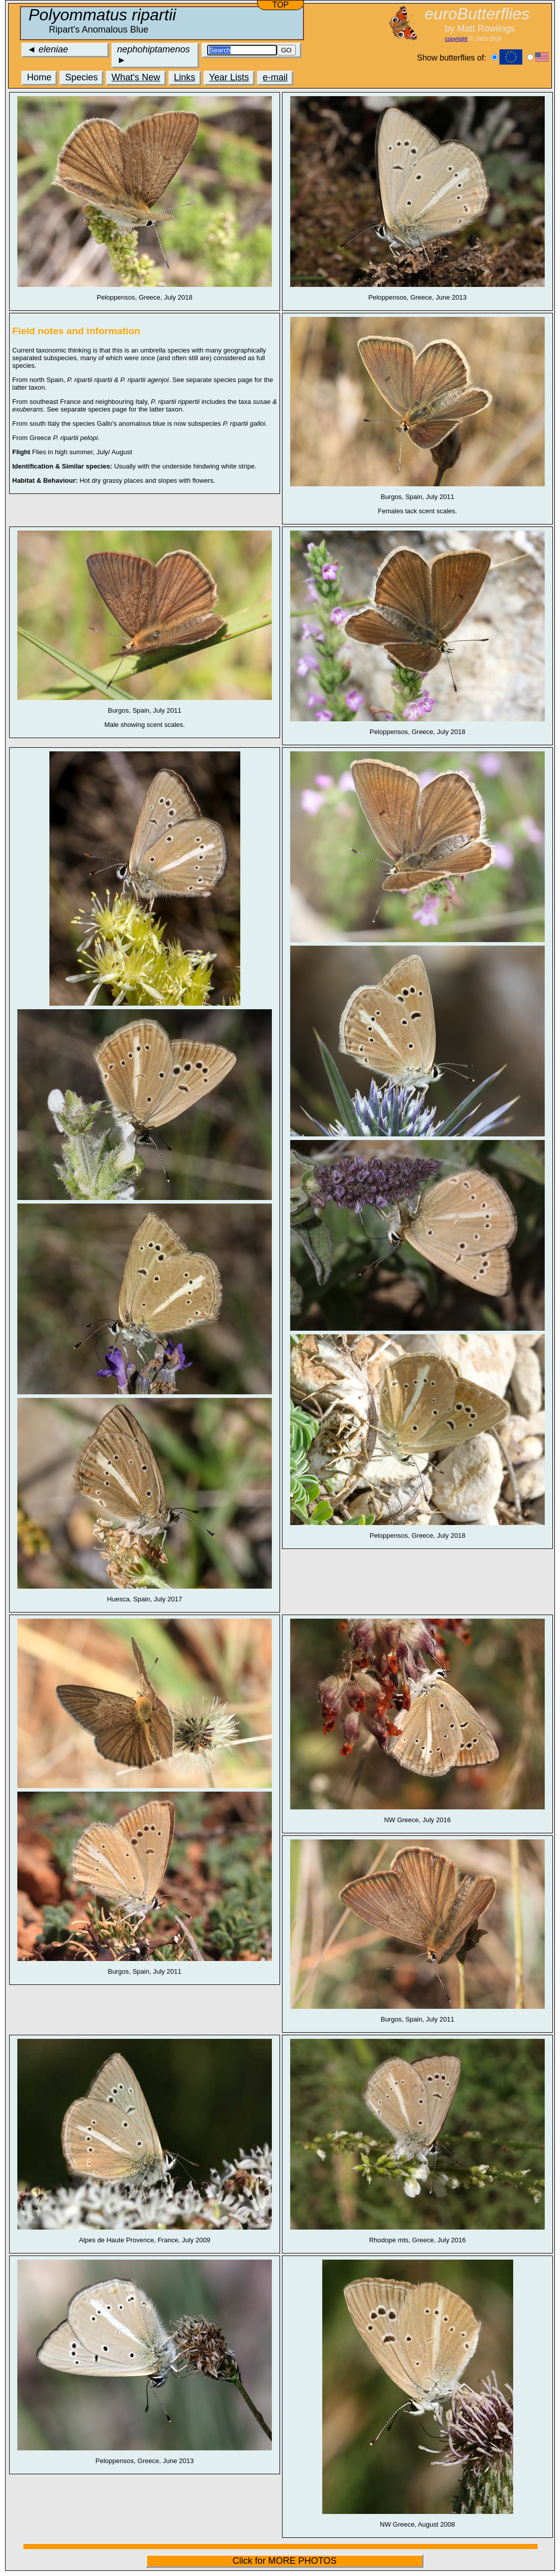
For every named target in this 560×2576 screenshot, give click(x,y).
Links (184, 77)
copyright (456, 39)
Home (39, 77)
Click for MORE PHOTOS (285, 2561)
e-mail (275, 77)
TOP (280, 5)
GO (286, 50)
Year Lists (229, 77)
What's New (135, 77)
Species (81, 77)
